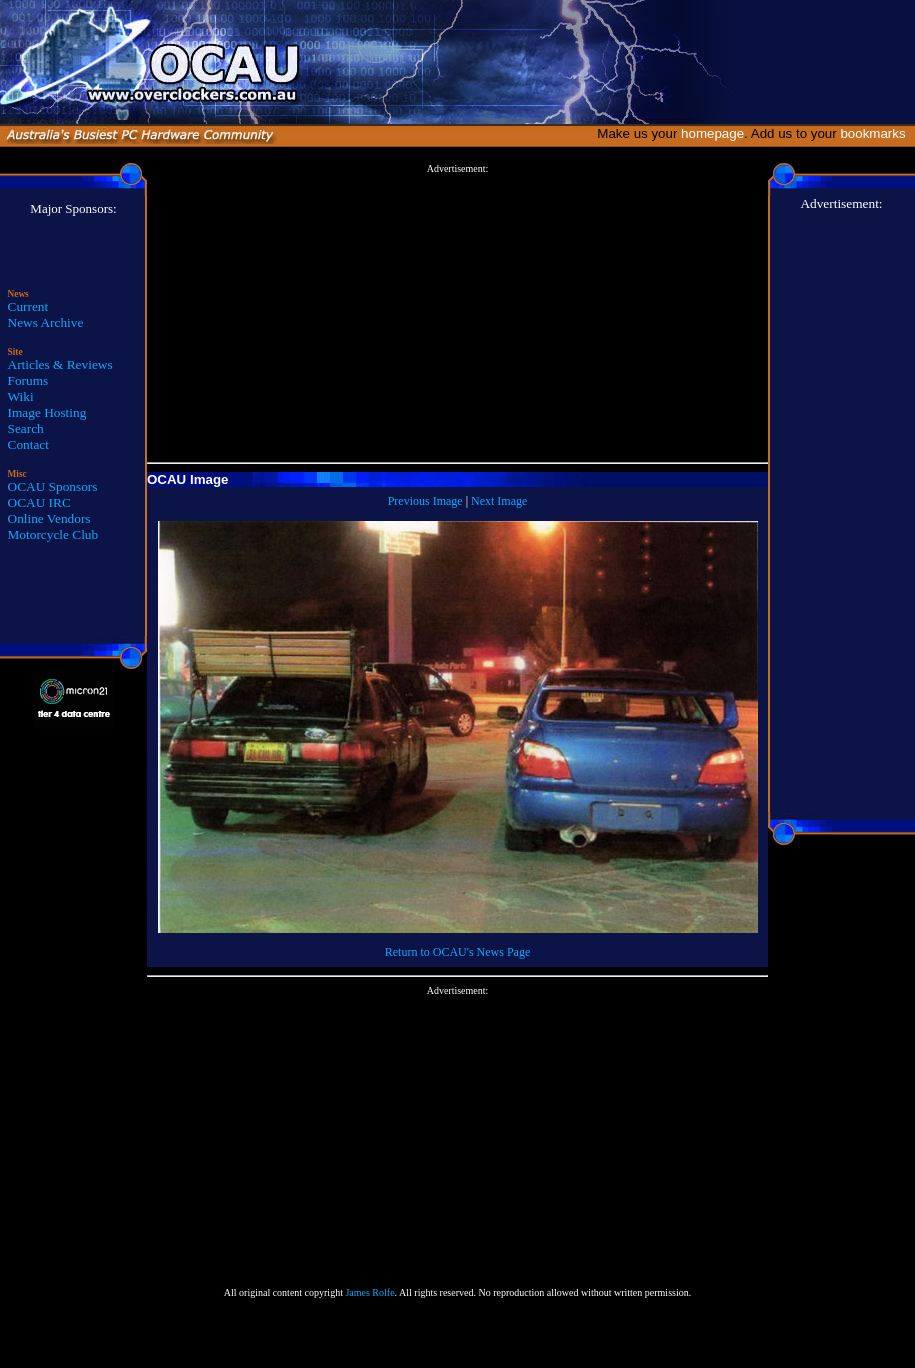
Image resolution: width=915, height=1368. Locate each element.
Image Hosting (47, 412)
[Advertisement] (457, 314)
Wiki (21, 396)
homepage (712, 133)
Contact (28, 444)
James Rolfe (369, 1292)
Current (28, 306)
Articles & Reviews (60, 364)
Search (26, 428)
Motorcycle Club (53, 534)
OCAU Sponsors (53, 486)
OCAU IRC (39, 502)
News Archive (46, 322)
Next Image (499, 501)
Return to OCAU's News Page (457, 952)
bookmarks (876, 133)
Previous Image (425, 501)
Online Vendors (49, 518)
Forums (28, 380)
